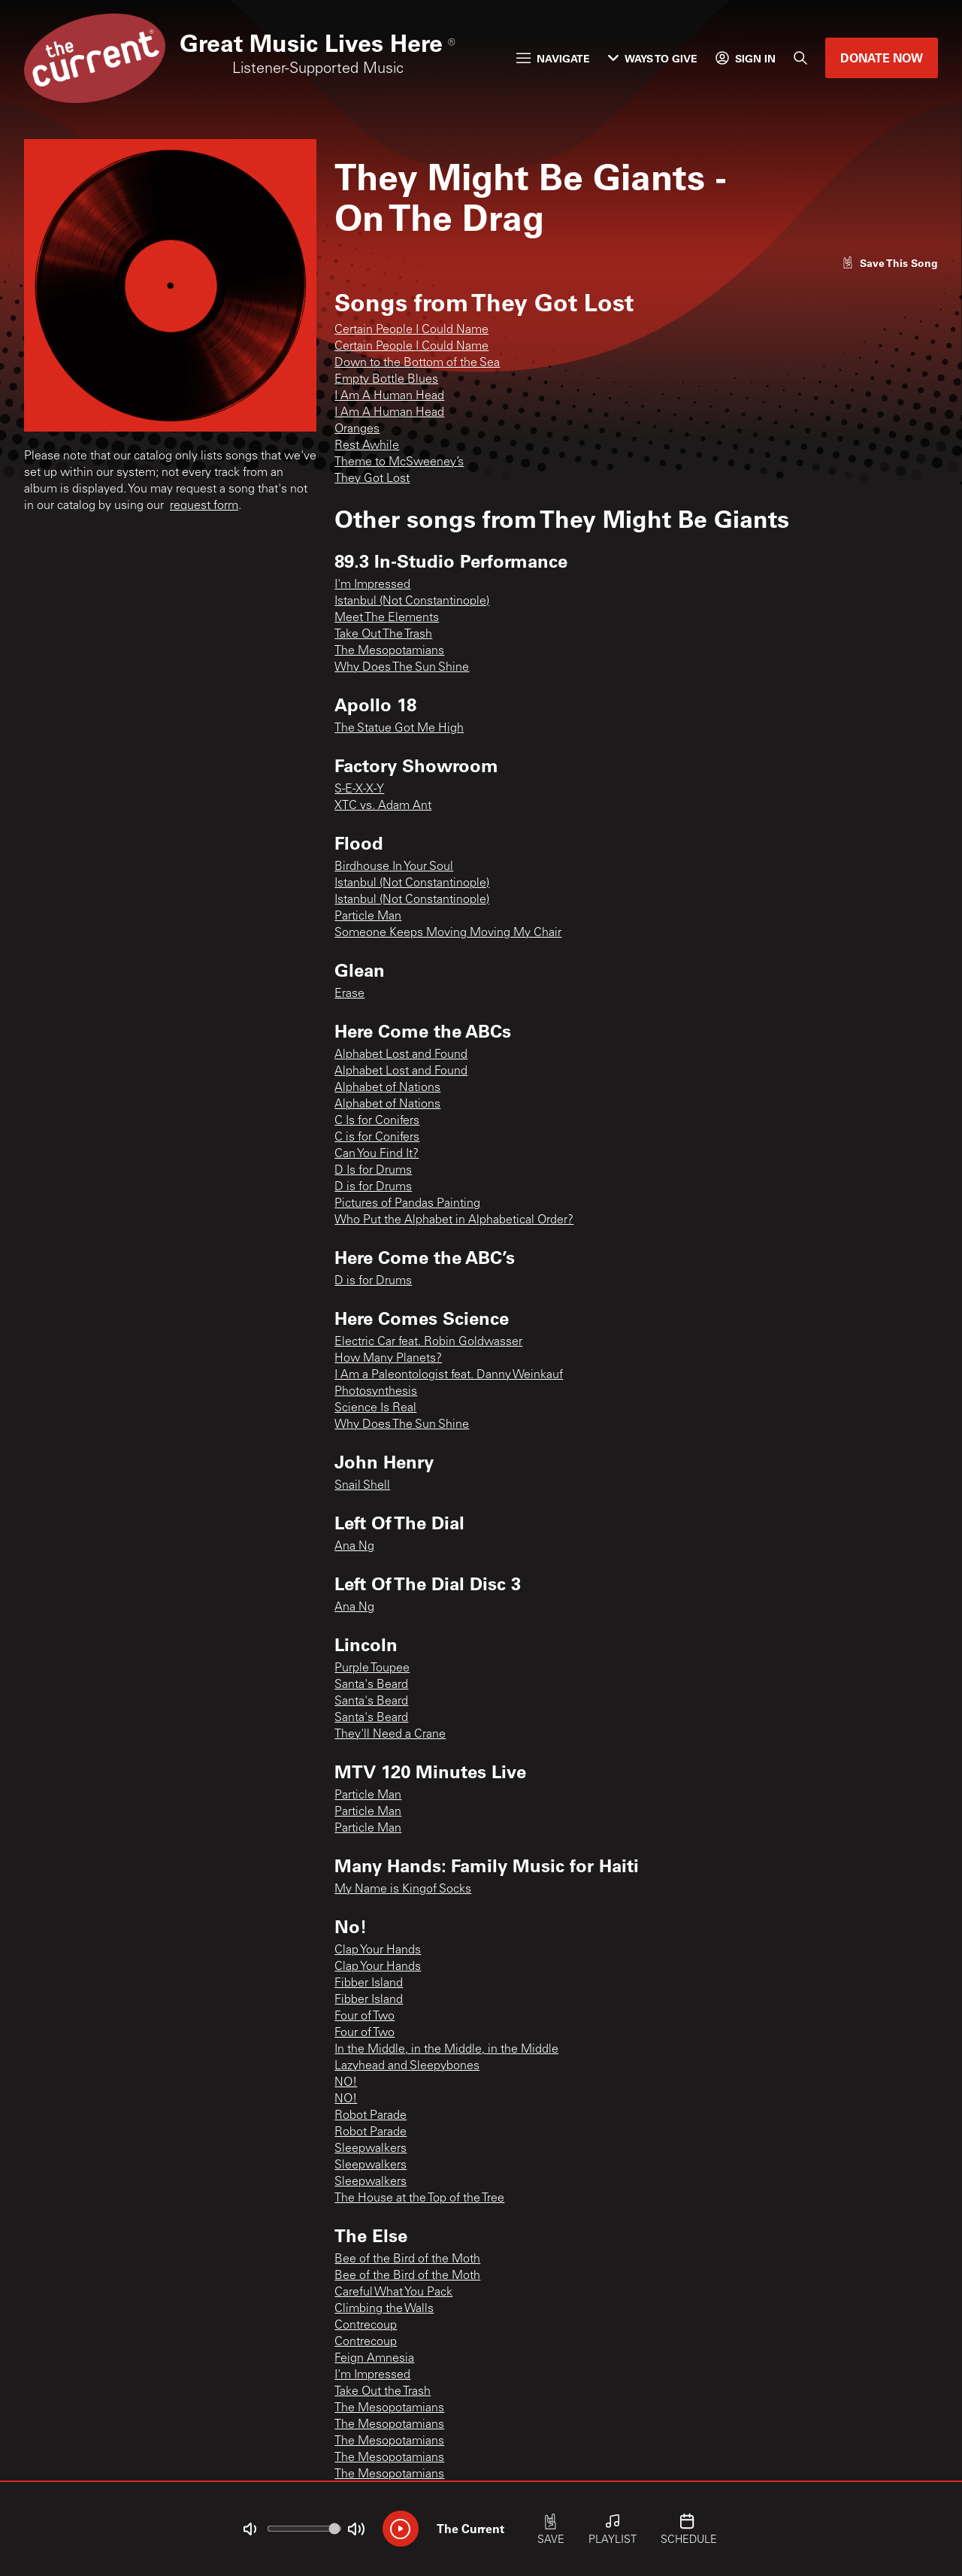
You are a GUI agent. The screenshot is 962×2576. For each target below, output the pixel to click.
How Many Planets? (388, 1359)
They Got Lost (372, 479)
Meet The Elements (386, 618)
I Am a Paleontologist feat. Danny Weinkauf (448, 1375)
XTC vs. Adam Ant (382, 806)
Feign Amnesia (374, 2359)
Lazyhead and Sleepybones (406, 2066)
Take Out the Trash (382, 2392)
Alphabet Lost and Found (400, 1055)
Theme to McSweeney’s (399, 462)
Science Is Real (375, 1408)
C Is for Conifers (376, 1121)
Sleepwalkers (370, 2149)
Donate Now (881, 57)
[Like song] (890, 262)
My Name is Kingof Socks (402, 1890)
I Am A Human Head (389, 396)
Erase (349, 994)
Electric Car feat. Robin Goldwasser (428, 1342)
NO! (345, 2083)
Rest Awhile (366, 446)
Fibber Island (368, 1983)
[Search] (800, 58)
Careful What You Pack (393, 2293)
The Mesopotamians (389, 651)
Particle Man (367, 917)
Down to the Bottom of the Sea (417, 363)
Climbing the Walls (384, 2309)
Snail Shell (362, 1486)
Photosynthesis (375, 1392)
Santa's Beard (371, 1685)
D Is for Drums (373, 1171)
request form (204, 506)
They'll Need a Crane (390, 1735)
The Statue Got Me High (399, 729)
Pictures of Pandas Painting (407, 1204)
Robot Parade (370, 2116)
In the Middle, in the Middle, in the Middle (446, 2050)
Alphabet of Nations (387, 1088)
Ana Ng (354, 1547)
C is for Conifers (376, 1138)
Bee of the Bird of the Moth (407, 2259)
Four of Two (364, 2017)
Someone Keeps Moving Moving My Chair (447, 933)
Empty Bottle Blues (386, 380)
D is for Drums (373, 1187)
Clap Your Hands (377, 1950)
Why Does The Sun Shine (401, 668)
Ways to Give (652, 58)
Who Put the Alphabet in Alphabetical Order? (453, 1220)
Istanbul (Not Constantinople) (411, 602)
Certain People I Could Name (411, 330)
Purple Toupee (372, 1668)
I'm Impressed (372, 585)
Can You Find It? (376, 1154)
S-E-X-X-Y (359, 789)
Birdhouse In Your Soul (393, 867)
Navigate (553, 58)
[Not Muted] (249, 2529)
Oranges (357, 429)
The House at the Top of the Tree (419, 2199)
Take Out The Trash (383, 635)
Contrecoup (365, 2326)
